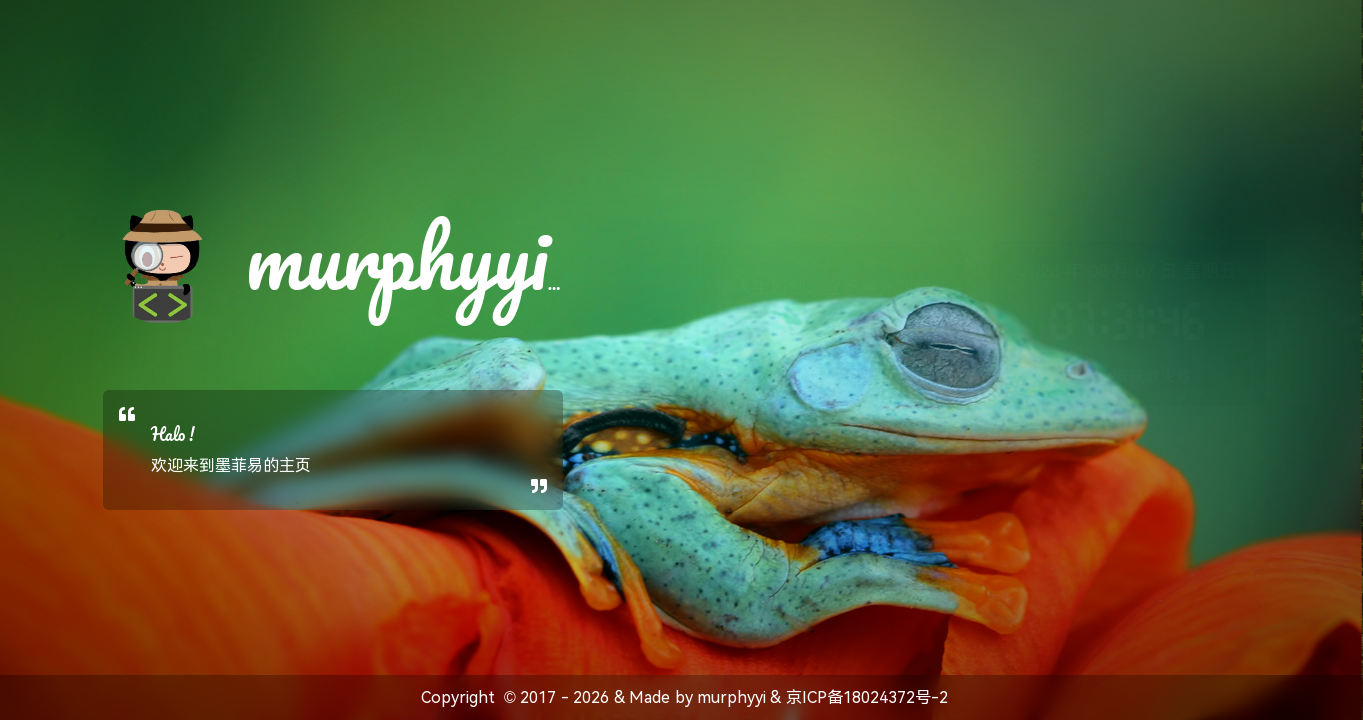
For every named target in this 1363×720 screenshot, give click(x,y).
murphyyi (731, 697)
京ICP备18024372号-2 (867, 697)
